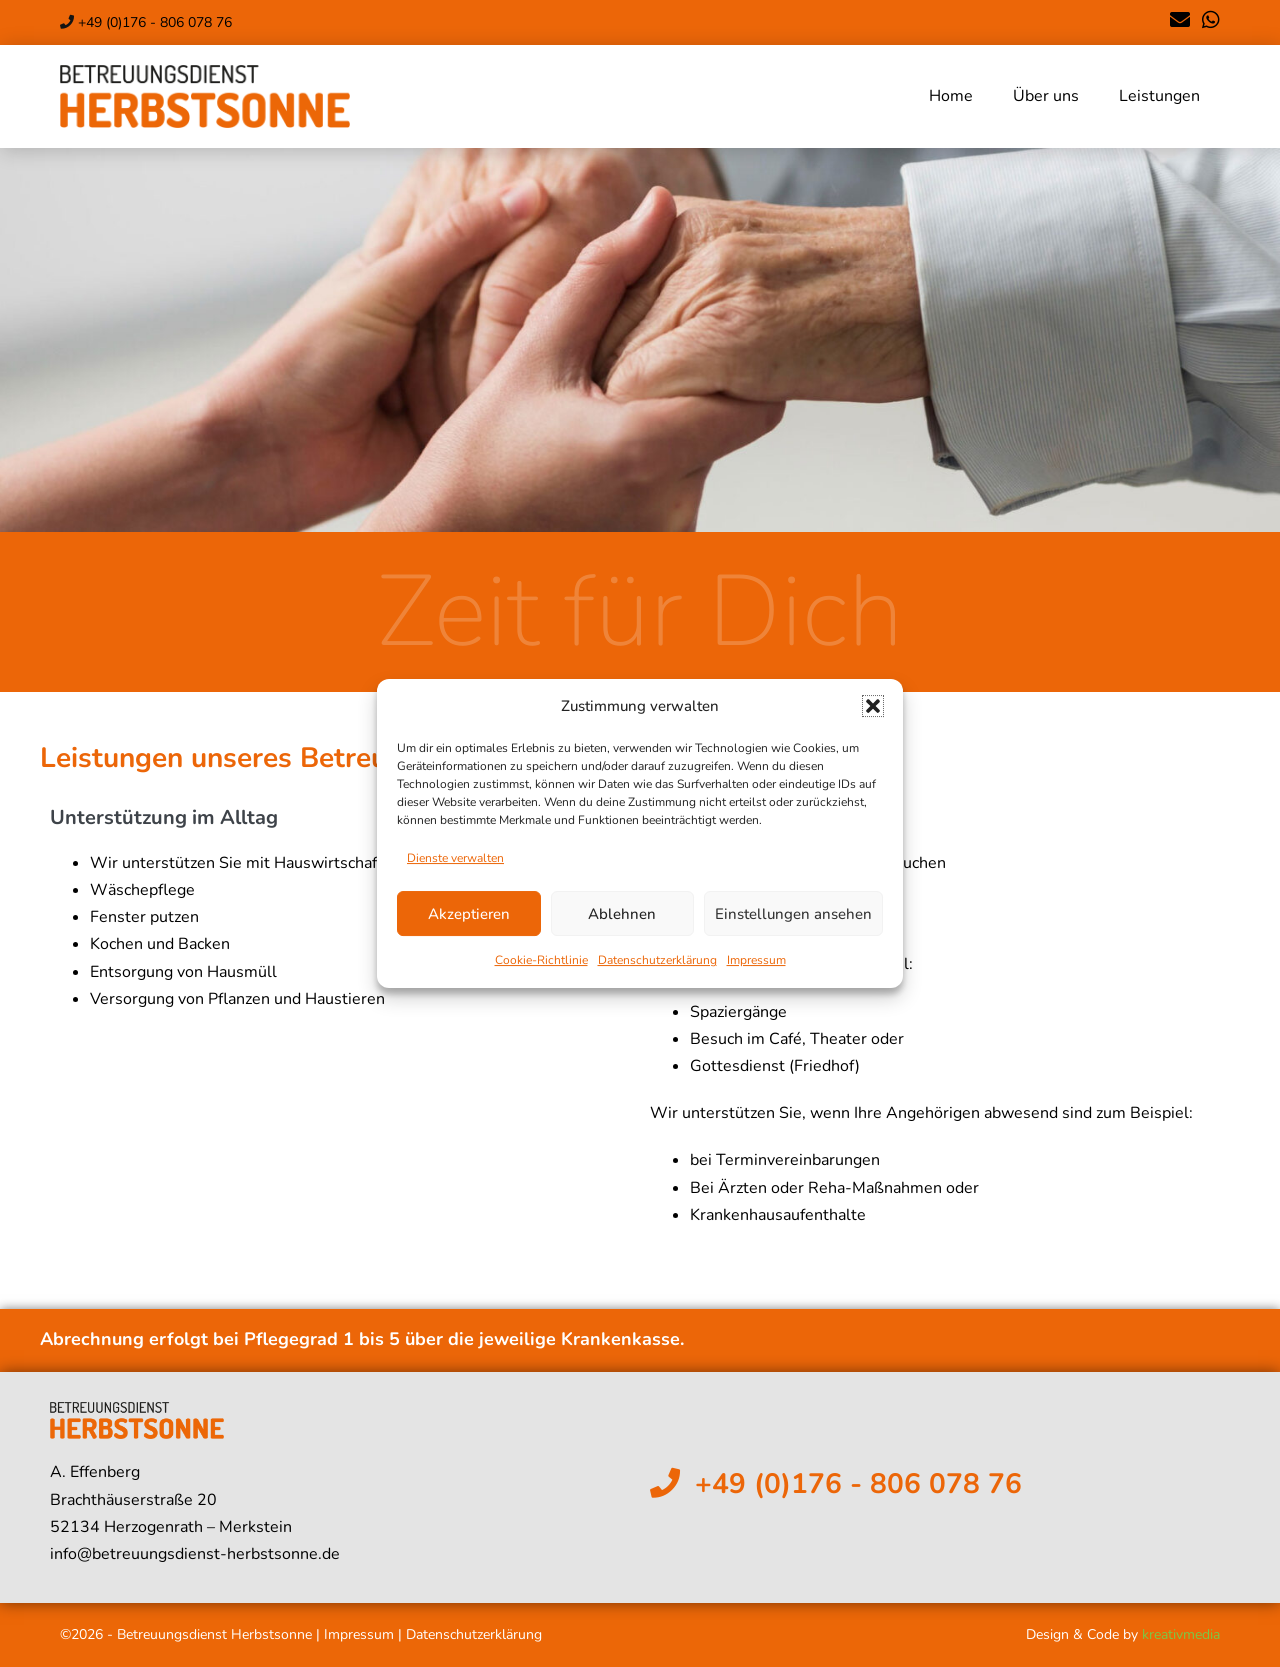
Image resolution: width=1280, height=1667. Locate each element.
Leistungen (1159, 96)
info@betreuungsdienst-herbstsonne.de (195, 1554)
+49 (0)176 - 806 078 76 (155, 22)
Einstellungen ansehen (793, 914)
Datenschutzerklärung (657, 960)
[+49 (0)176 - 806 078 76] (665, 1483)
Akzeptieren (469, 914)
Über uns (1046, 96)
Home (951, 96)
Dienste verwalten (455, 858)
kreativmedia (1181, 1634)
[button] (873, 706)
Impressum (756, 960)
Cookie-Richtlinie (541, 960)
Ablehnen (622, 914)
